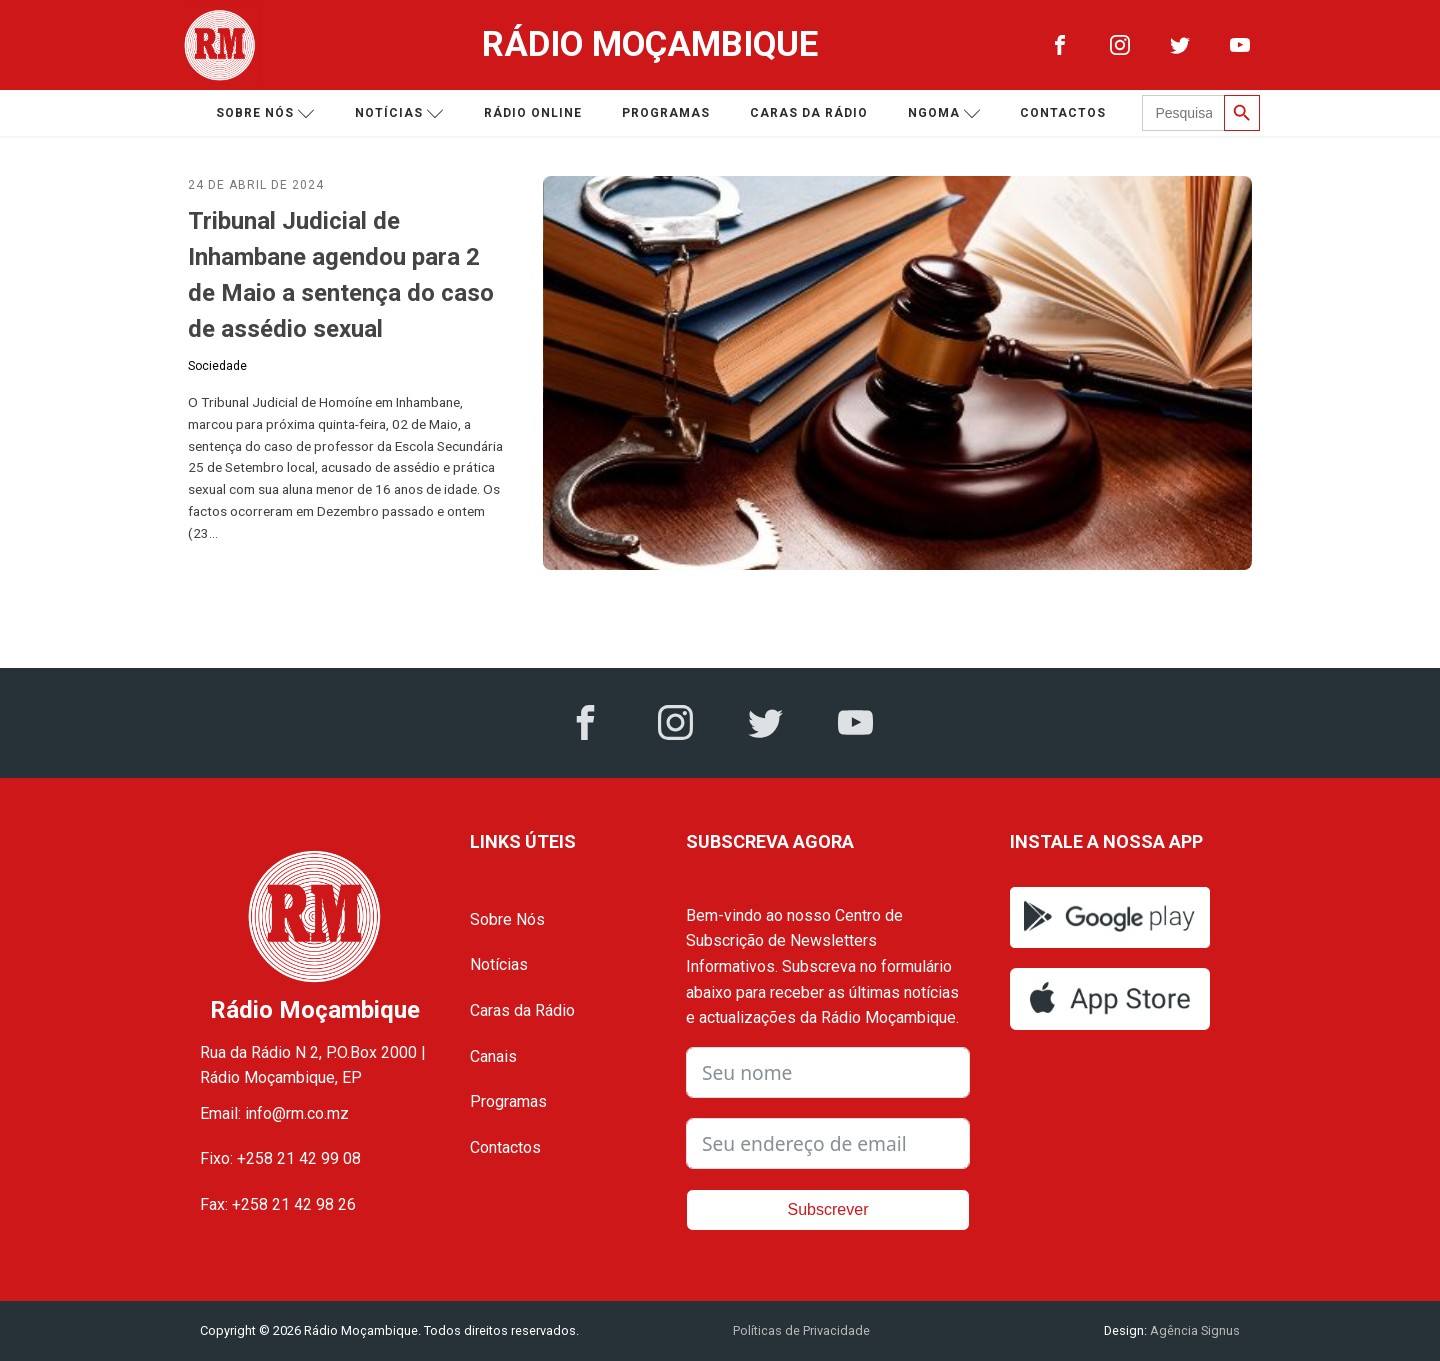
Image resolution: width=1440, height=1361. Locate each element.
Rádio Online (533, 113)
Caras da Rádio (809, 113)
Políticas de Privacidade (801, 1330)
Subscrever (828, 1209)
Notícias (399, 113)
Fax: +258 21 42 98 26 (278, 1204)
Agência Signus (1193, 1330)
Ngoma (944, 113)
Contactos (1063, 113)
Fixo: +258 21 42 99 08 (280, 1158)
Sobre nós (265, 113)
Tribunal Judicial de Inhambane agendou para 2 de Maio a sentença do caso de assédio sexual (341, 275)
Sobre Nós (507, 919)
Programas (666, 113)
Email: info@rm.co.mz (274, 1113)
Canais (493, 1056)
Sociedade (217, 366)
